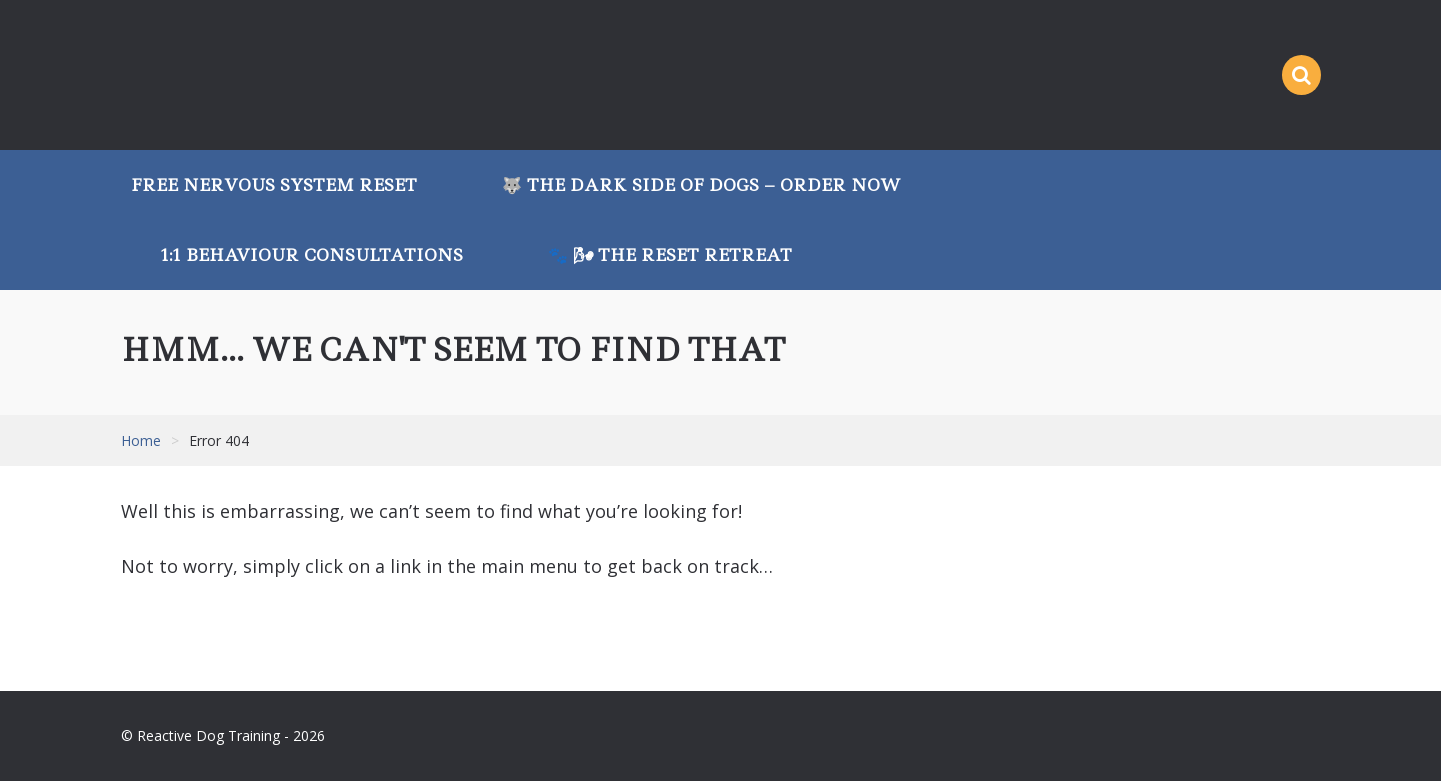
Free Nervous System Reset (274, 185)
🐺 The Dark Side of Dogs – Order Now (701, 185)
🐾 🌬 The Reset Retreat (670, 255)
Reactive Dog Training (246, 75)
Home (141, 440)
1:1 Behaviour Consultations (312, 255)
